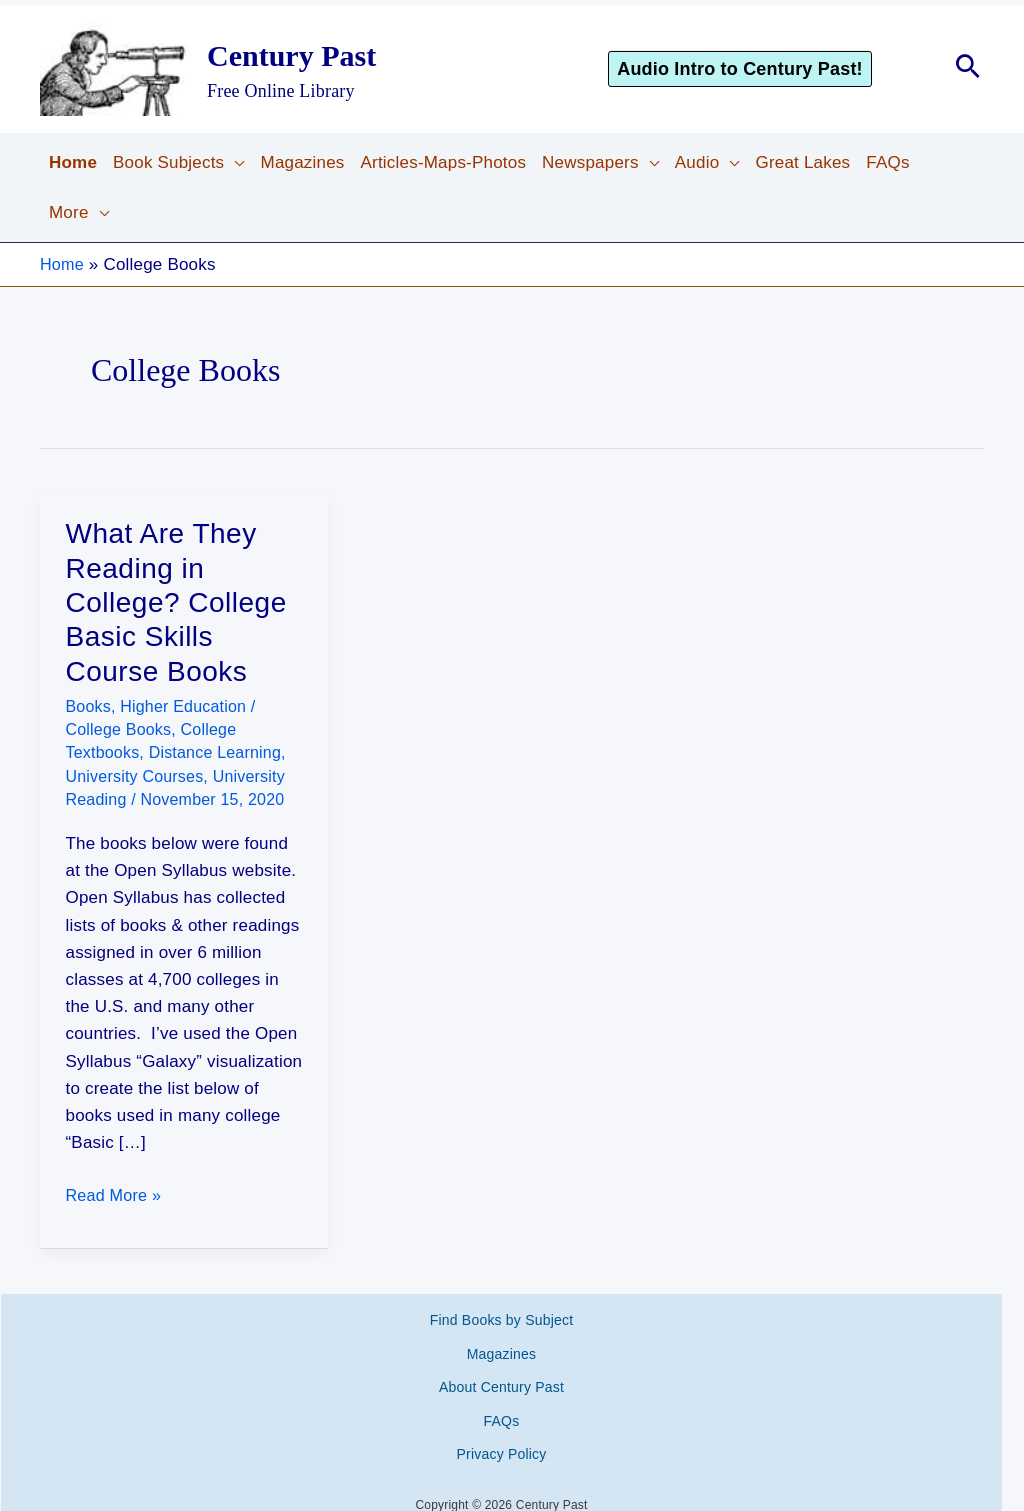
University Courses (135, 776)
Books (88, 706)
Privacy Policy (502, 1409)
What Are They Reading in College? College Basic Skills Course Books (176, 602)
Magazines (502, 1339)
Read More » (116, 1195)
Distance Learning (215, 752)
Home (63, 264)
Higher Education (183, 706)
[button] (768, 69)
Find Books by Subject (502, 1315)
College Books (119, 729)
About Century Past (501, 1362)
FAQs (502, 1386)
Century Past (291, 55)
